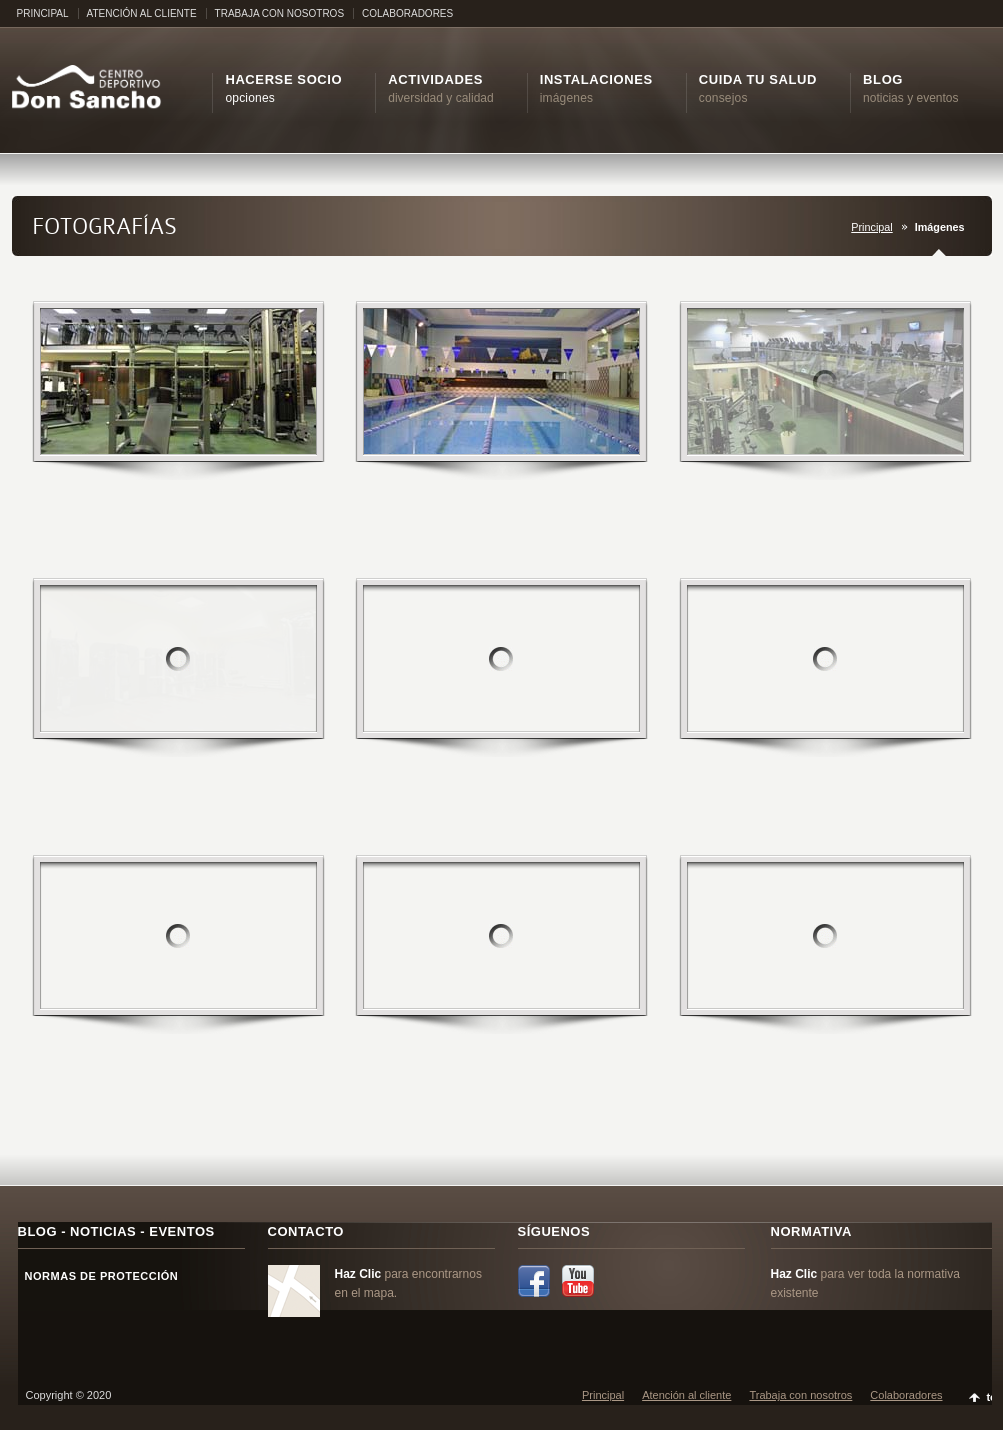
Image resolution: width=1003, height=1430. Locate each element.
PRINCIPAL (43, 13)
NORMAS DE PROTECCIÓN (98, 1276)
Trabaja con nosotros (800, 1395)
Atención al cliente (686, 1395)
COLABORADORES (407, 13)
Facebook (534, 1281)
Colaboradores (906, 1395)
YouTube (578, 1281)
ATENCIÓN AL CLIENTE (142, 13)
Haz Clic (358, 1274)
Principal (871, 227)
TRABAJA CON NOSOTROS (279, 13)
